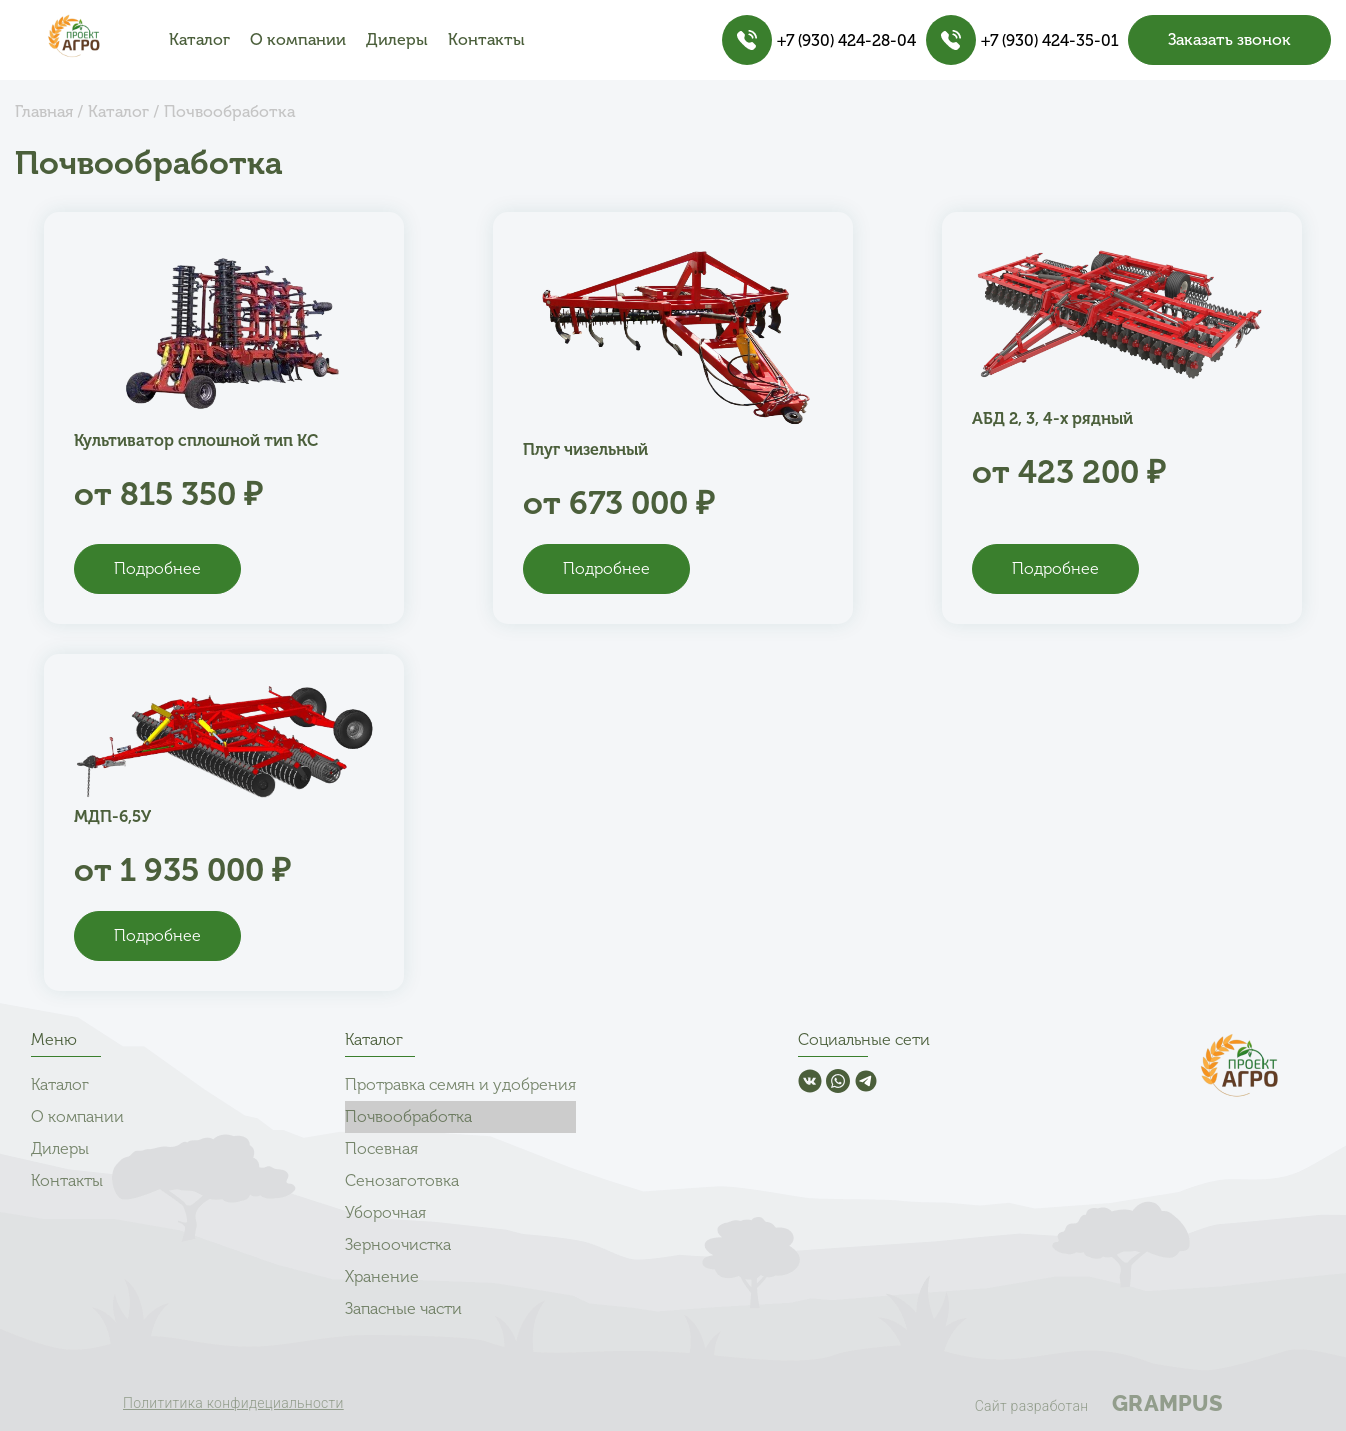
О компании (298, 39)
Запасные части (403, 1308)
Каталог (199, 39)
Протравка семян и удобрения (460, 1084)
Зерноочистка (398, 1244)
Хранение (382, 1276)
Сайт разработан (1099, 1403)
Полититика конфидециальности (233, 1403)
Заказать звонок (1229, 39)
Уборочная (385, 1212)
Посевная (381, 1148)
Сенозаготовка (402, 1180)
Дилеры (397, 39)
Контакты (486, 39)
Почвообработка (408, 1116)
